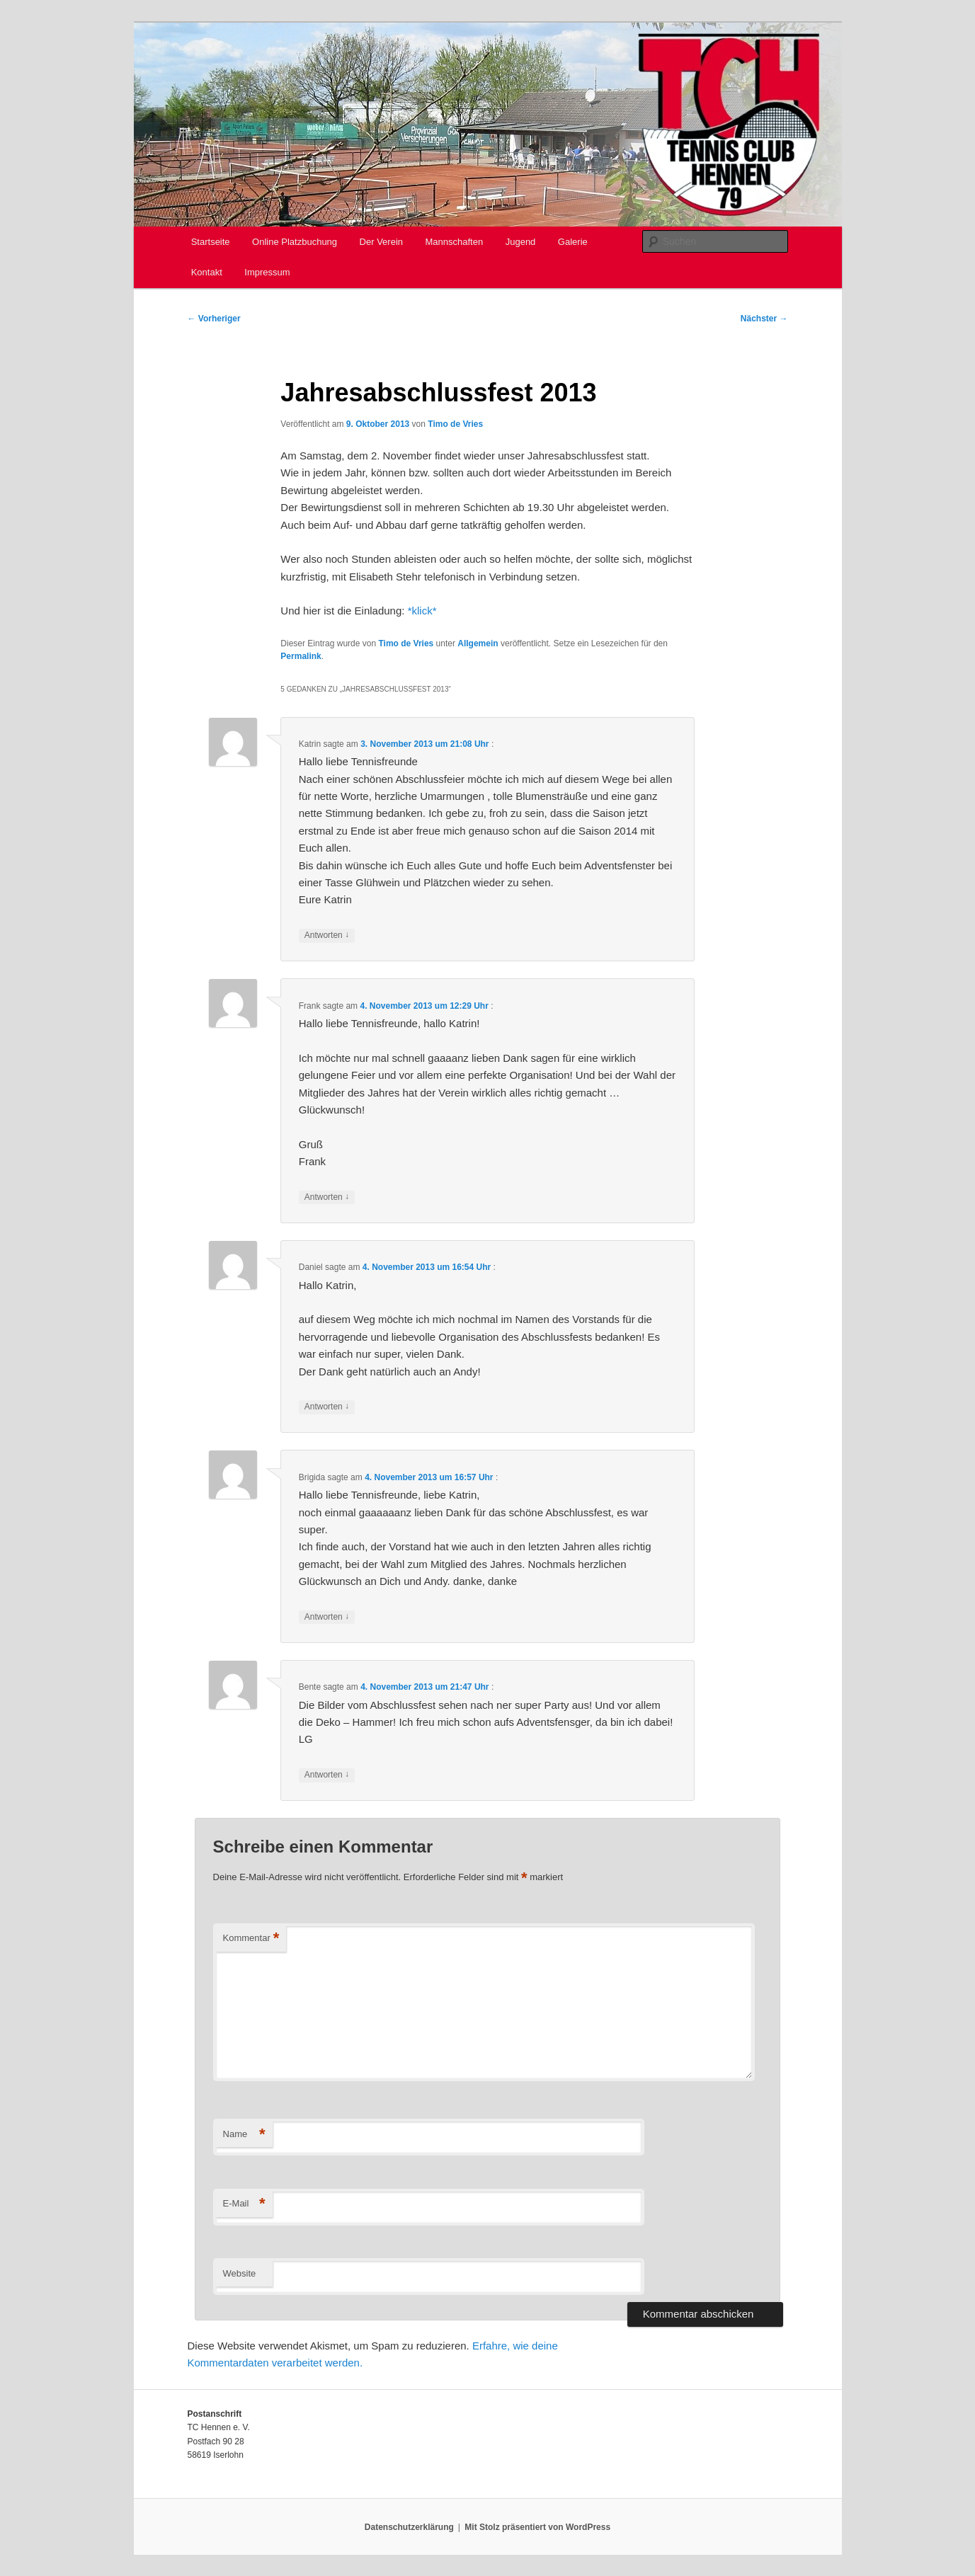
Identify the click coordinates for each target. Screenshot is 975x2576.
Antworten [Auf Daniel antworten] (326, 1407)
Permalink (300, 656)
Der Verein (381, 241)
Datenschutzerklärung (409, 2527)
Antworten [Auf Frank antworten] (326, 1197)
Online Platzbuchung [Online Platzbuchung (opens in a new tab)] (294, 241)
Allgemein (477, 643)
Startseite (210, 241)
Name (244, 2134)
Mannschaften (455, 241)
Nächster (764, 319)
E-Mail (244, 2204)
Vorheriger (214, 319)
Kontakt (206, 272)
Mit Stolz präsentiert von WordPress (537, 2527)
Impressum (267, 272)
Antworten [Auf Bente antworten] (326, 1775)
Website (239, 2273)
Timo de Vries (455, 424)
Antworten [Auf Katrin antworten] (326, 935)
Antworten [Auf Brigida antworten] (326, 1617)
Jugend (521, 241)
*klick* (422, 611)
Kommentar (251, 1938)
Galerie (573, 241)
